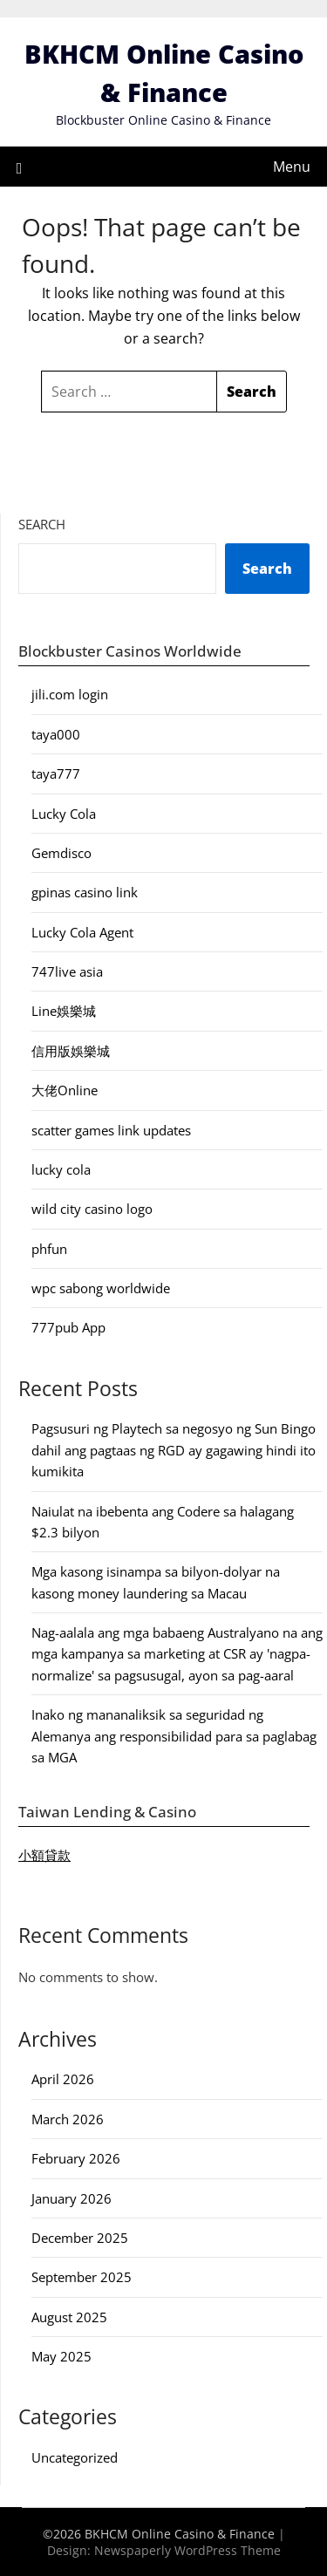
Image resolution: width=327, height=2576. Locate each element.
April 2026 (62, 2079)
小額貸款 (44, 1855)
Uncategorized (74, 2457)
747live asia (67, 971)
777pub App (68, 1327)
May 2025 (61, 2356)
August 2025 (69, 2317)
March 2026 (67, 2119)
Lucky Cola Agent (82, 932)
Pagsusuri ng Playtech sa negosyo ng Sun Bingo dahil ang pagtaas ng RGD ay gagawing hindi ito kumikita (173, 1450)
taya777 (55, 773)
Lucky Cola (63, 813)
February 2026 (75, 2158)
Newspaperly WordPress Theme (187, 2550)
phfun (49, 1248)
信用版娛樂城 (70, 1051)
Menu (291, 166)
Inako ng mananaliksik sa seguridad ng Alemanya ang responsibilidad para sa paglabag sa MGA (174, 1736)
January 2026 (71, 2198)
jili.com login (69, 694)
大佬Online (64, 1090)
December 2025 (79, 2237)
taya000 (55, 734)
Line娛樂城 (63, 1010)
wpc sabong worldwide (100, 1288)
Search (41, 524)
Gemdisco (61, 853)
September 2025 (81, 2277)
